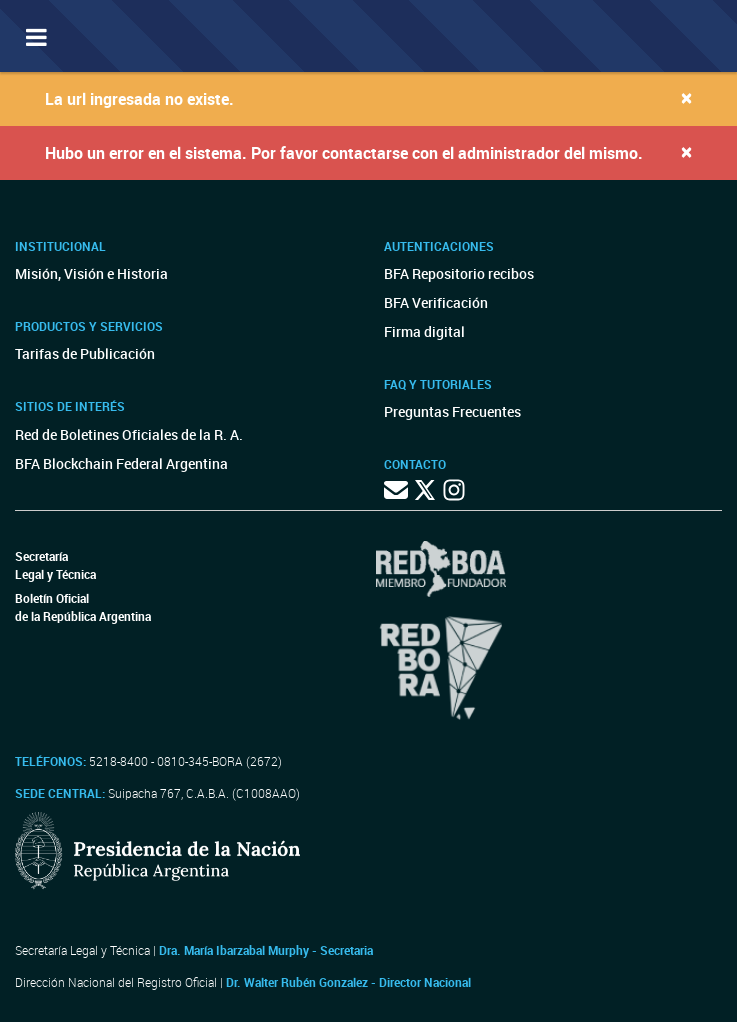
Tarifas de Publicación (85, 353)
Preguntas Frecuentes (452, 411)
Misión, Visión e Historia (91, 273)
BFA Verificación (436, 302)
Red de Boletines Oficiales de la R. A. (129, 434)
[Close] (686, 97)
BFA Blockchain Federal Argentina (121, 463)
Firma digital (424, 331)
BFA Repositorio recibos (459, 273)
